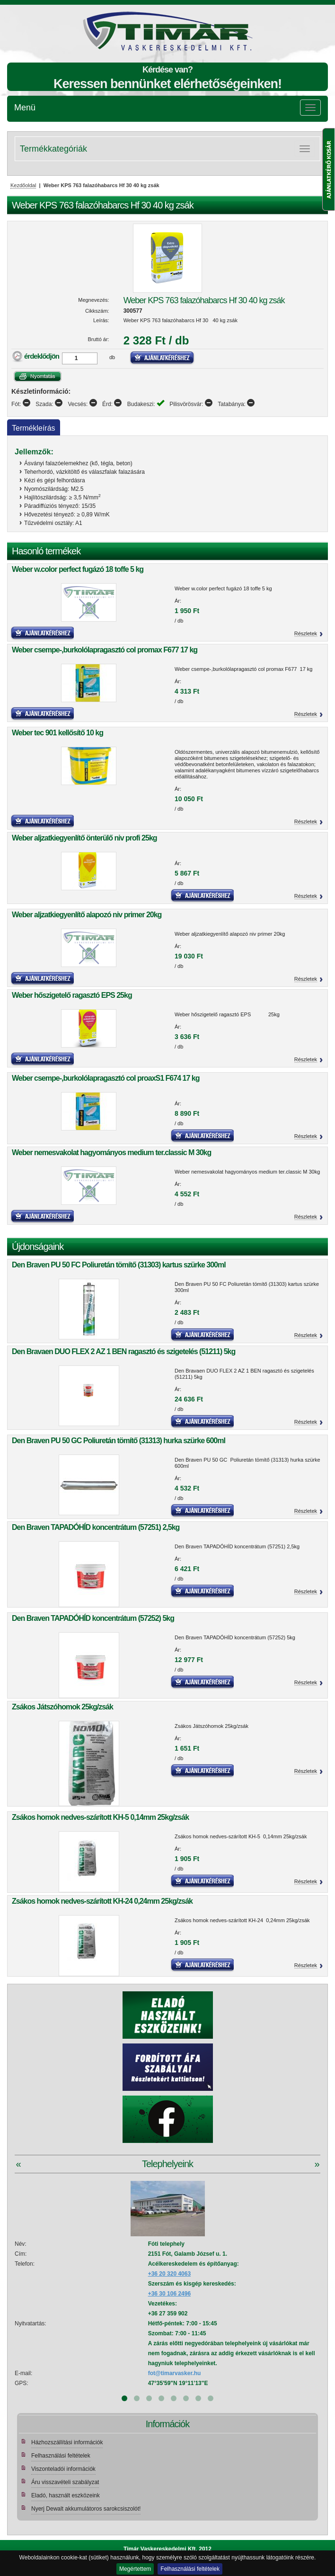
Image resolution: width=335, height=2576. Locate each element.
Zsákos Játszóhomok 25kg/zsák (62, 1707)
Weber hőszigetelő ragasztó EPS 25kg (72, 995)
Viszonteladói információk (63, 2469)
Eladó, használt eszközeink (65, 2495)
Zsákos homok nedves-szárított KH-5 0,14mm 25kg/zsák (100, 1817)
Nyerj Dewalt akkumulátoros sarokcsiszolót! (86, 2508)
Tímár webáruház (93, 31)
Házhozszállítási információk (67, 2442)
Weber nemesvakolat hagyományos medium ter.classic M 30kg (111, 1152)
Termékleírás (33, 428)
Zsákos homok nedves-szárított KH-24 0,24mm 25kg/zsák (102, 1901)
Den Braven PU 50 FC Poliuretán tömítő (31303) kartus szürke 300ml (119, 1265)
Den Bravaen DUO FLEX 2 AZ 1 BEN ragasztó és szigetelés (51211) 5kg (123, 1351)
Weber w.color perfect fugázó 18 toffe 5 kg (77, 569)
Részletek (305, 633)
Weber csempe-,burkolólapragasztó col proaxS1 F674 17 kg (105, 1078)
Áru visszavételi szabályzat (65, 2482)
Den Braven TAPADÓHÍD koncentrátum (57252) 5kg (93, 1618)
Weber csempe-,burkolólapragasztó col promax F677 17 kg (104, 650)
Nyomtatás (38, 376)
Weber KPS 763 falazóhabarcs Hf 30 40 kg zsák (204, 300)
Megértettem (135, 2569)
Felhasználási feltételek (190, 2569)
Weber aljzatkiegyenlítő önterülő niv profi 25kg (84, 838)
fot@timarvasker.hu (174, 2373)
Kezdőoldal (23, 185)
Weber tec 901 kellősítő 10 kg (57, 733)
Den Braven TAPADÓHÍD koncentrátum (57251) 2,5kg (95, 1527)
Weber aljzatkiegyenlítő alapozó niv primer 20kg (86, 915)
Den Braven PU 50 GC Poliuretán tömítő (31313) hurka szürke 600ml (118, 1441)
